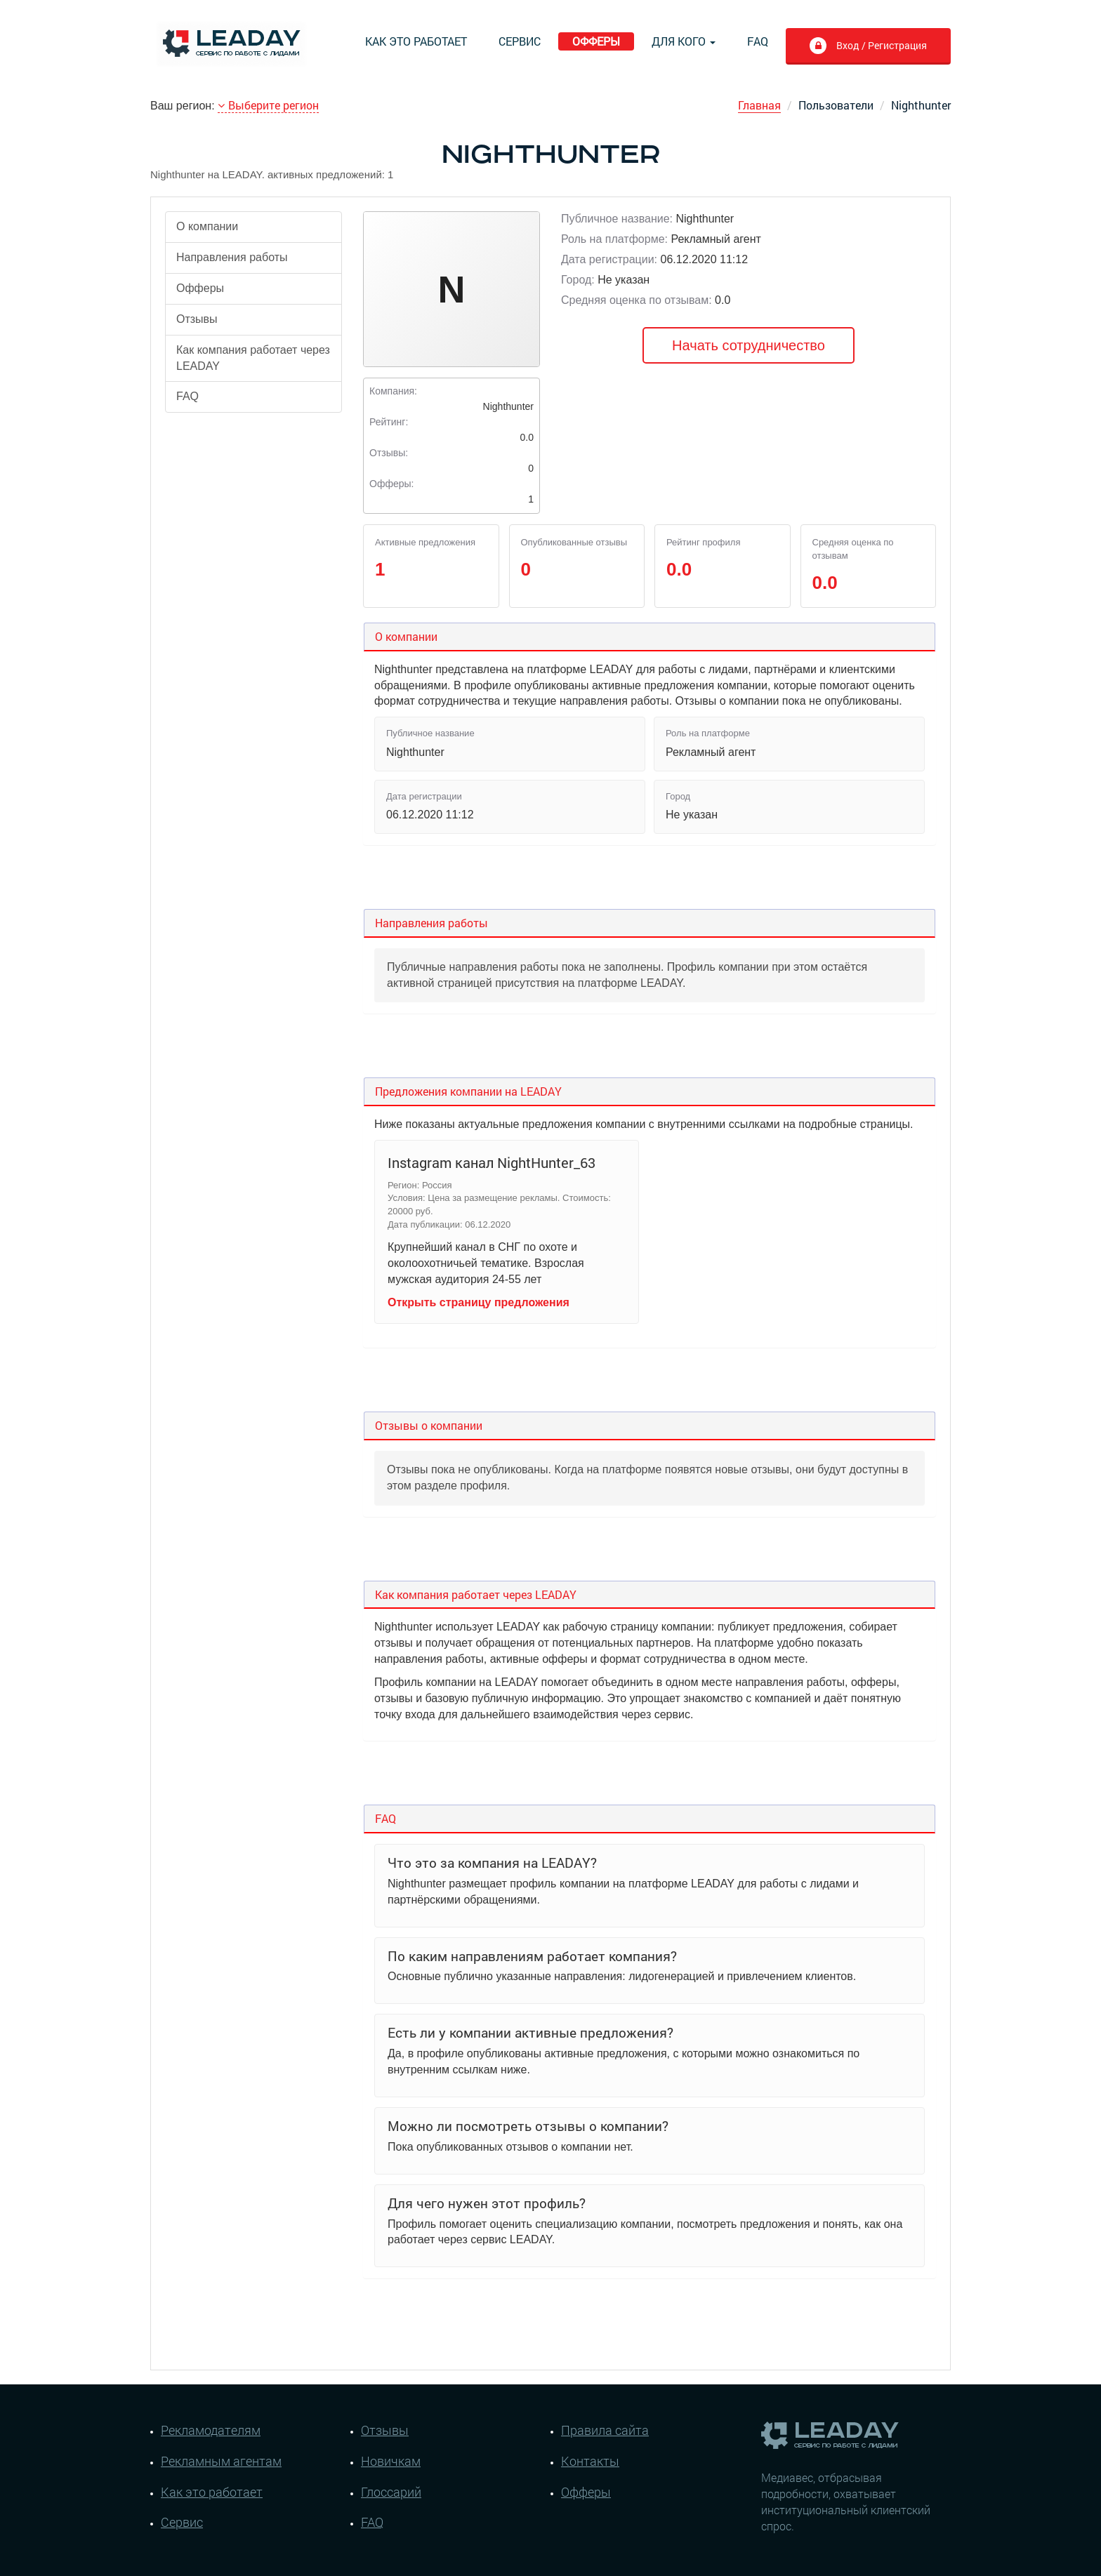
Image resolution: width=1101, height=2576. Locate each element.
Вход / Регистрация (868, 47)
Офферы (596, 41)
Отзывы (197, 319)
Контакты (590, 2460)
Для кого (684, 41)
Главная (759, 105)
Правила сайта (605, 2430)
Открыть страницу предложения (478, 1302)
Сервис (520, 41)
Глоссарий (391, 2491)
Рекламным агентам (221, 2460)
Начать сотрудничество (748, 345)
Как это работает (416, 41)
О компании (207, 226)
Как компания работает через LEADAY (253, 358)
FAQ (757, 41)
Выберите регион (268, 105)
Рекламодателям (211, 2430)
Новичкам (391, 2460)
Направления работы (232, 257)
